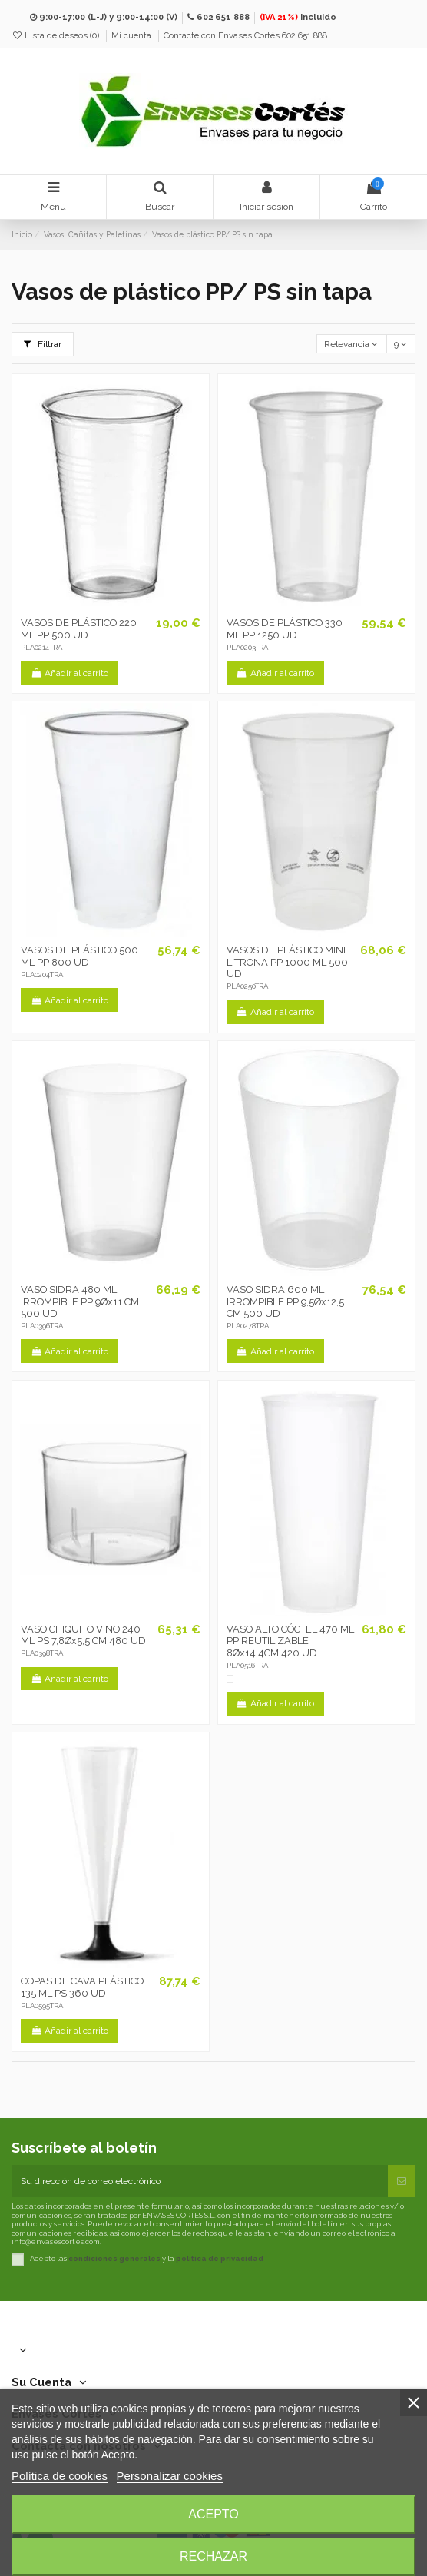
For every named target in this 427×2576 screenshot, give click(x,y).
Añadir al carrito (69, 673)
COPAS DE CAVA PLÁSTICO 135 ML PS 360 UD (82, 1987)
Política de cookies (60, 2475)
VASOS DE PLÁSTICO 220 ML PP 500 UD (79, 629)
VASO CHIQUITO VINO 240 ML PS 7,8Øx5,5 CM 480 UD (83, 1635)
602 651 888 (223, 17)
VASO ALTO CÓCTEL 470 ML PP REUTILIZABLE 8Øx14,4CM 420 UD (290, 1641)
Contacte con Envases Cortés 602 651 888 (245, 36)
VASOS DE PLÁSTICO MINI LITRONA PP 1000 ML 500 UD (287, 962)
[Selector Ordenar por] (351, 343)
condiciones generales (114, 2259)
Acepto (213, 2514)
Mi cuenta (132, 36)
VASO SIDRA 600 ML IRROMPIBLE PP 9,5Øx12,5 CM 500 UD (285, 1301)
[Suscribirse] (401, 2181)
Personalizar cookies (170, 2475)
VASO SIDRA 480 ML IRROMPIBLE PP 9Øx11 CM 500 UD (80, 1301)
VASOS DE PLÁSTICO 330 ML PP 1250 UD (285, 629)
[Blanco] (230, 1679)
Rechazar (213, 2556)
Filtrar (42, 344)
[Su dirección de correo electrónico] (200, 2181)
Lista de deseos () (56, 36)
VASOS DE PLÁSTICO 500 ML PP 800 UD (79, 956)
